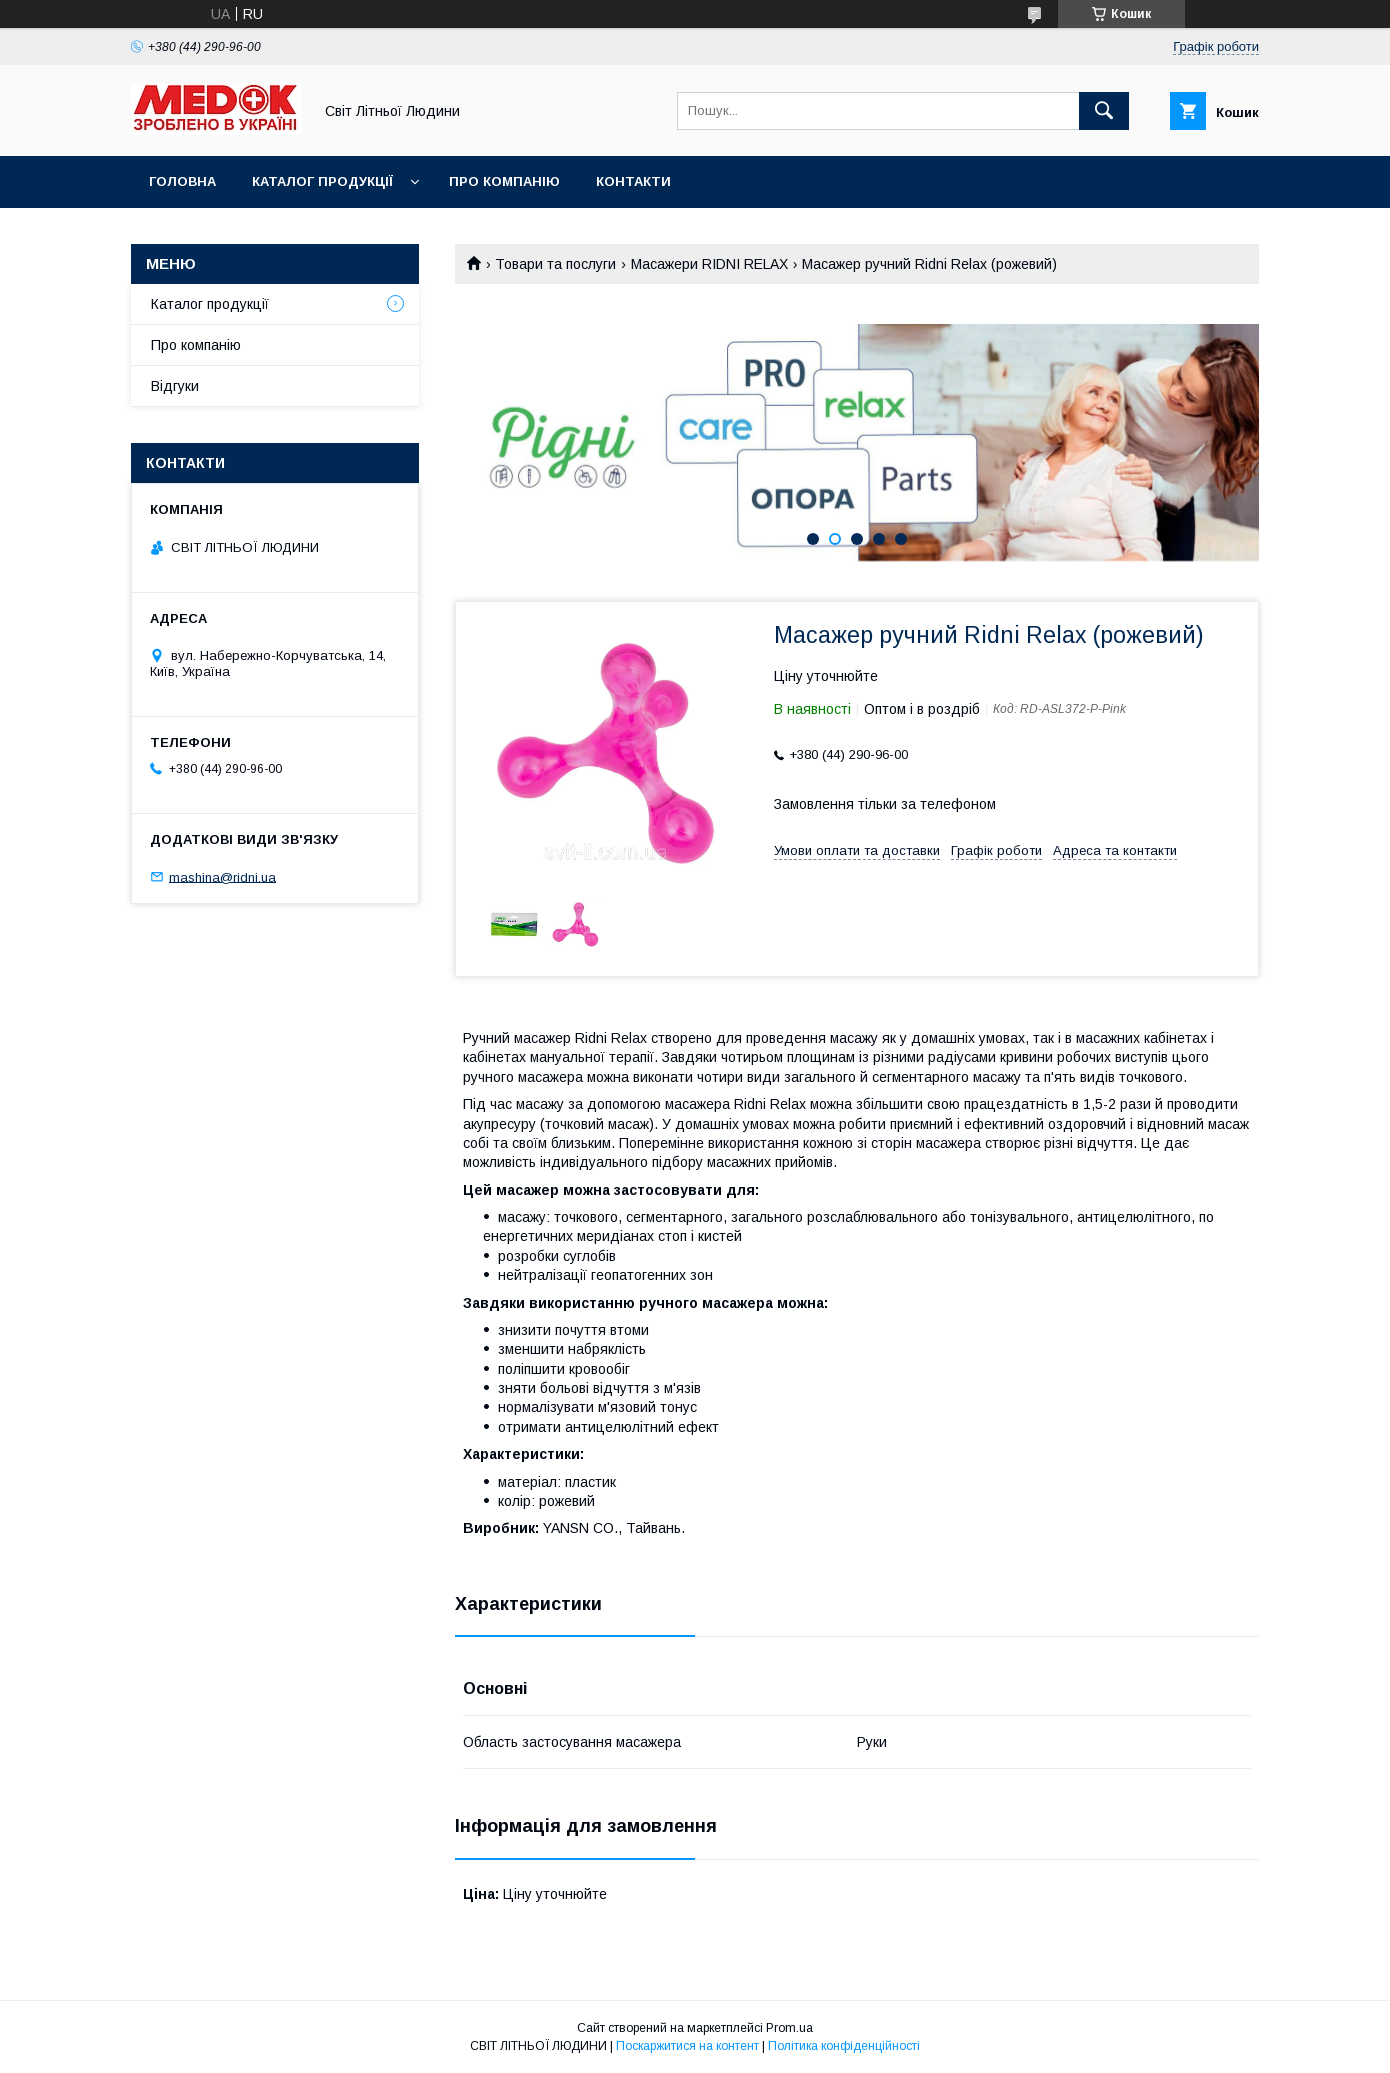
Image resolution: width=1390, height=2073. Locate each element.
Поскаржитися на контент (687, 2046)
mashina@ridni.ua (222, 876)
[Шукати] (1104, 111)
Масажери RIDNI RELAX (709, 264)
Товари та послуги (555, 264)
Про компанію (504, 181)
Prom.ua (789, 2028)
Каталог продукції (322, 181)
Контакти (633, 181)
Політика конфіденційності (844, 2046)
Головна (182, 181)
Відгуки (175, 386)
